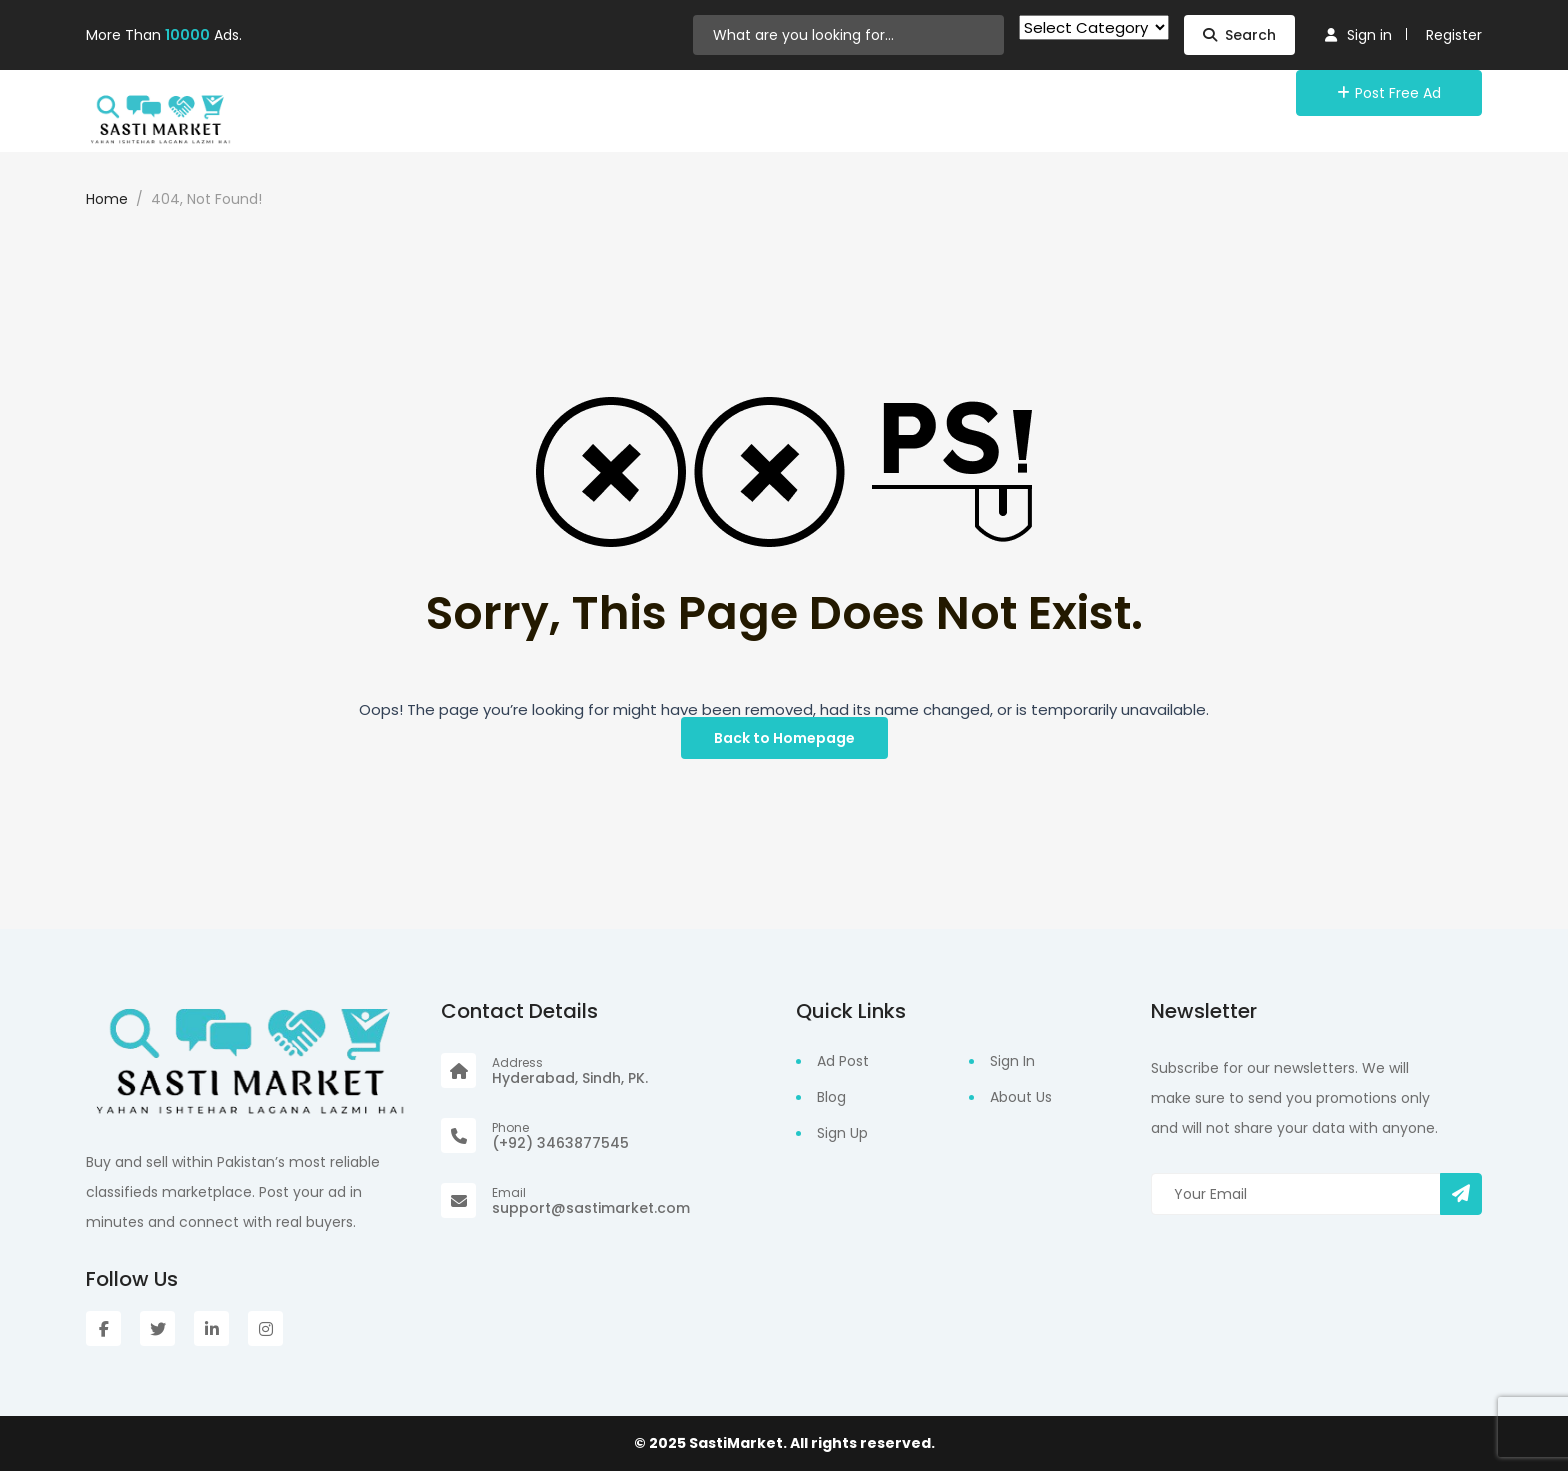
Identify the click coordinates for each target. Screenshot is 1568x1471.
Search (1239, 35)
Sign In (1012, 1061)
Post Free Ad (1389, 93)
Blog (831, 1097)
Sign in (1358, 35)
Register (1454, 35)
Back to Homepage (784, 738)
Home (107, 199)
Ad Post (843, 1061)
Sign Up (842, 1133)
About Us (1021, 1097)
